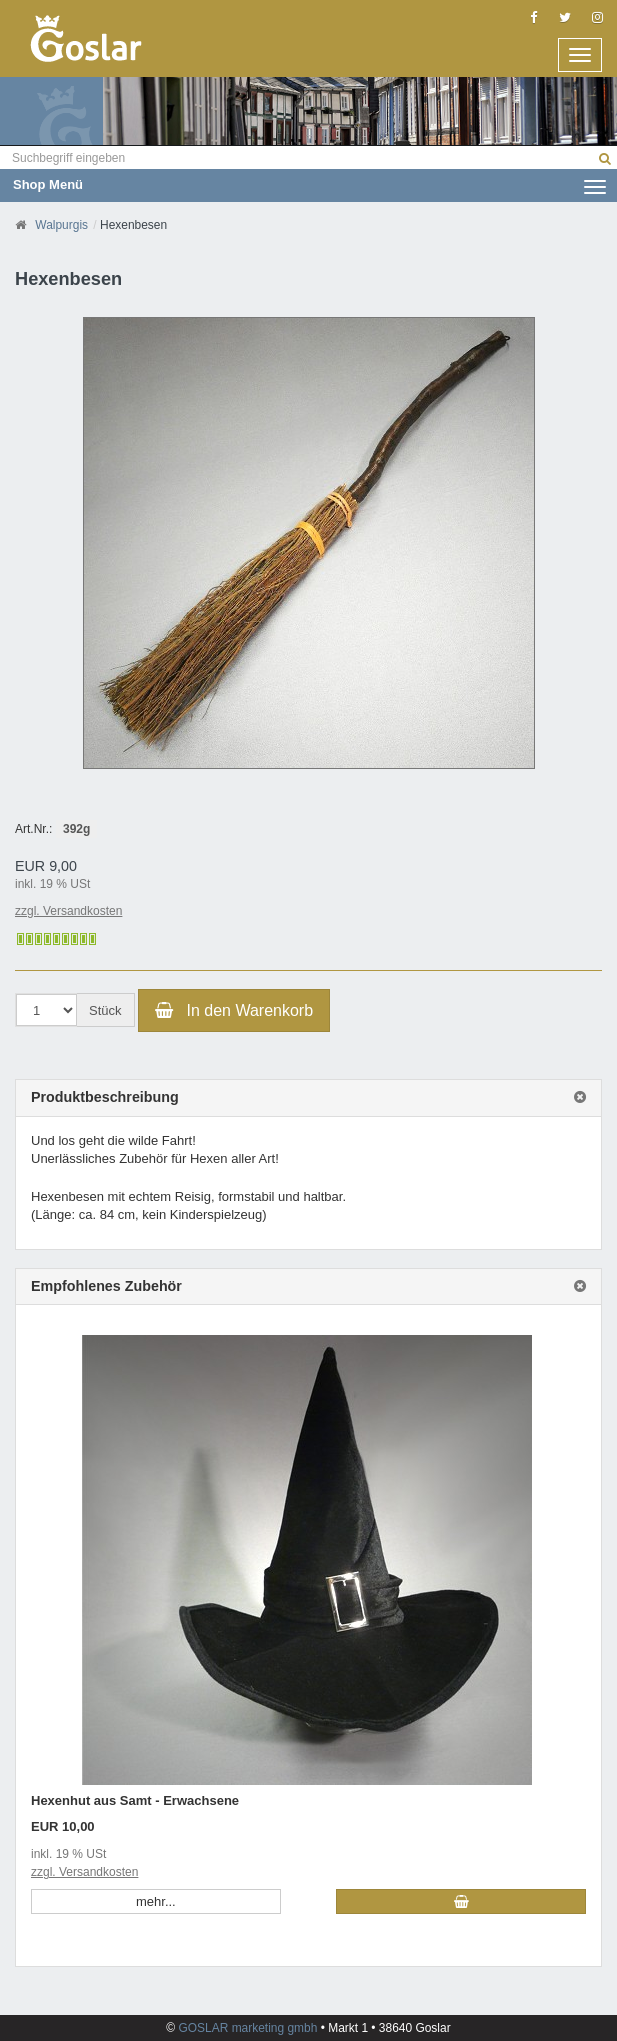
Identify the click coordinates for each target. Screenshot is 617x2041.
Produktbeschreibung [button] (105, 1097)
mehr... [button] (156, 1901)
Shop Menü (309, 184)
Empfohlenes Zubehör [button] (106, 1286)
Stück (105, 1010)
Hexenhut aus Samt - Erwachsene (135, 1800)
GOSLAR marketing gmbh (250, 2028)
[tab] (308, 1098)
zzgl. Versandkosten (68, 911)
